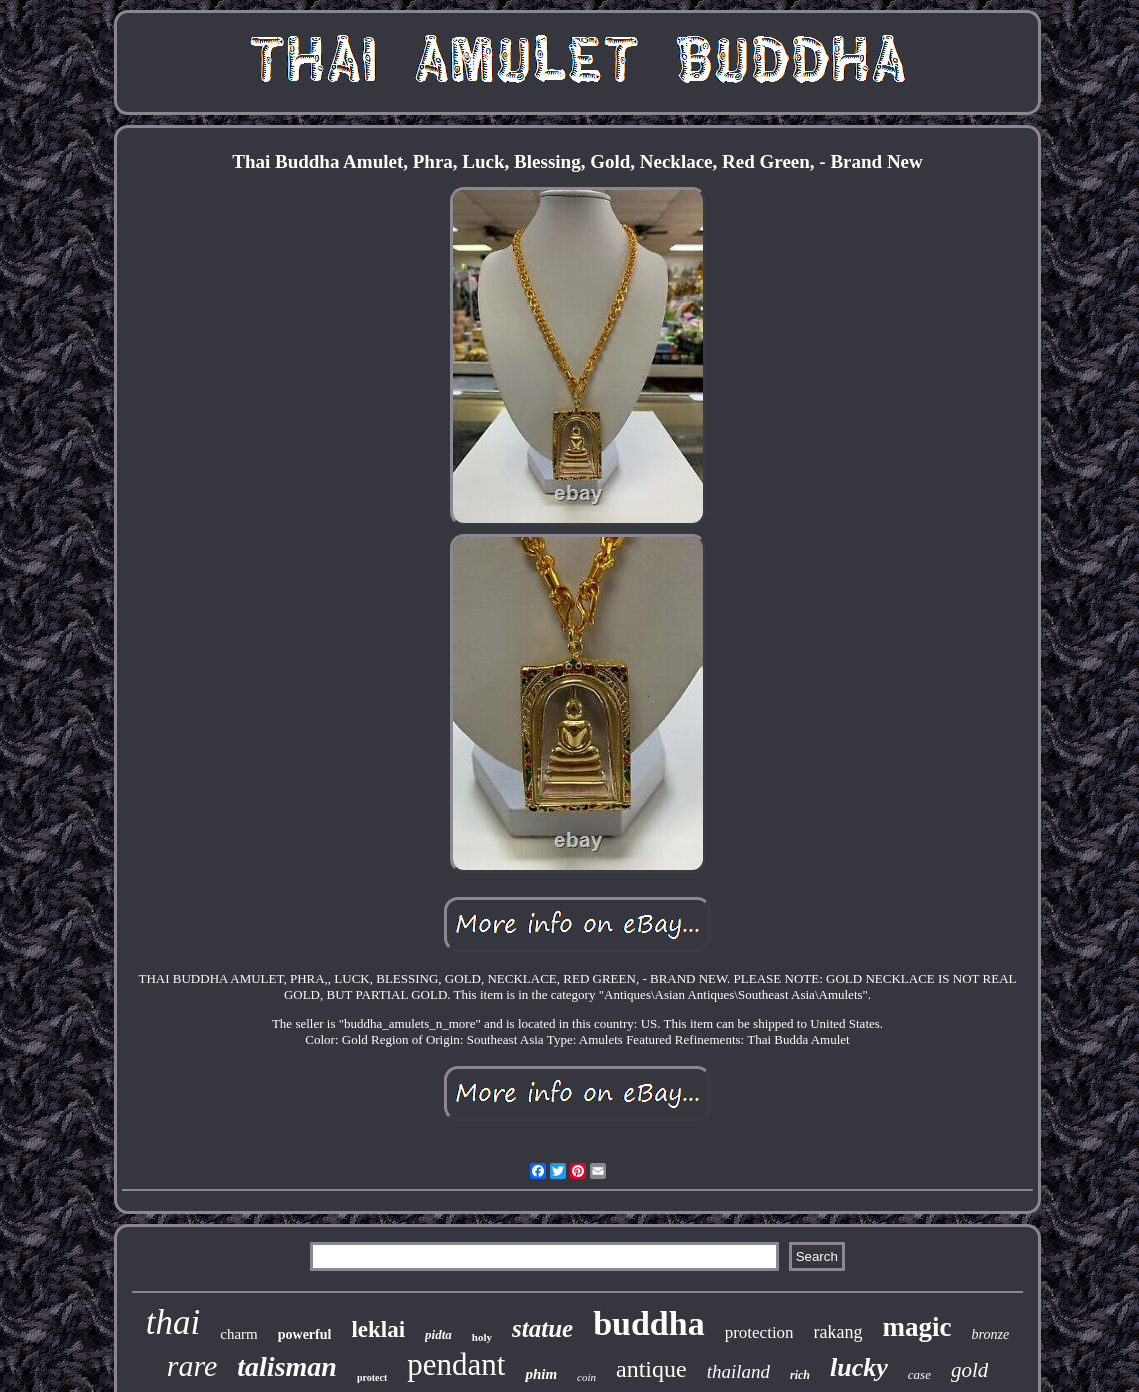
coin (586, 1377)
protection (759, 1332)
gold (969, 1370)
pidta (438, 1334)
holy (482, 1337)
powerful (305, 1334)
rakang (838, 1332)
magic (917, 1327)
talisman (287, 1366)
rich (800, 1375)
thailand (738, 1371)
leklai (378, 1329)
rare (192, 1365)
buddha (649, 1323)
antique (651, 1369)
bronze (991, 1334)
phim (541, 1374)
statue (542, 1328)
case (919, 1374)
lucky (859, 1367)
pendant (456, 1364)
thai (173, 1322)
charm (238, 1334)
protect (372, 1377)
